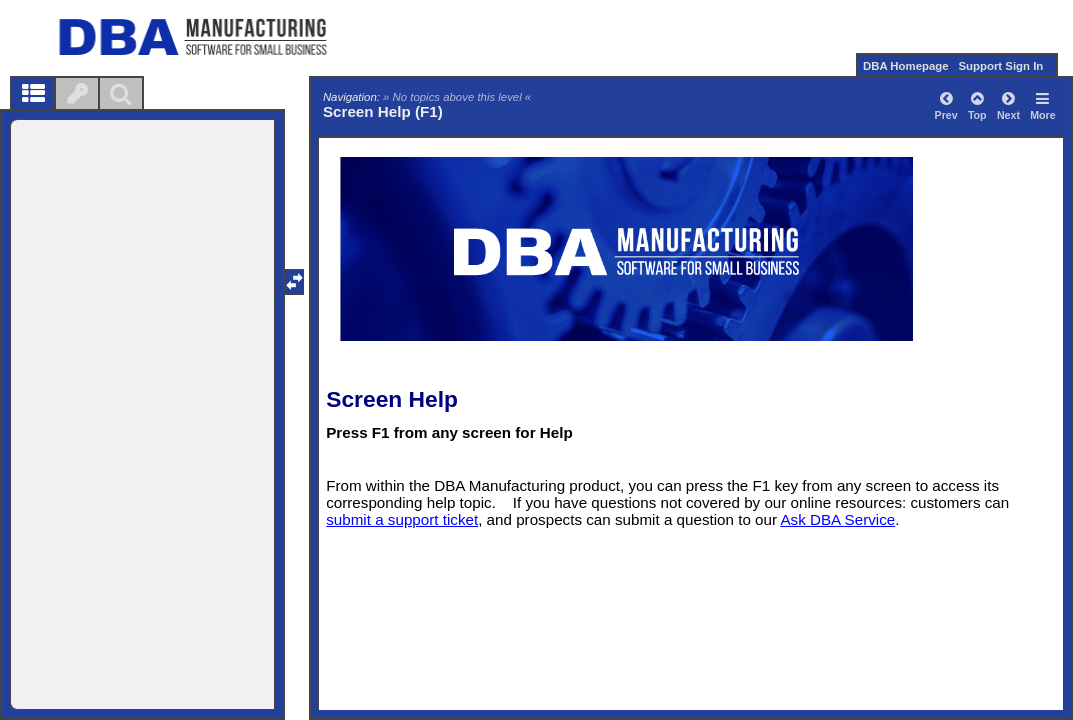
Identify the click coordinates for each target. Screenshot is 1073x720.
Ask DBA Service (837, 519)
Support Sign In (1000, 66)
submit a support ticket (402, 519)
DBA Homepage (906, 66)
